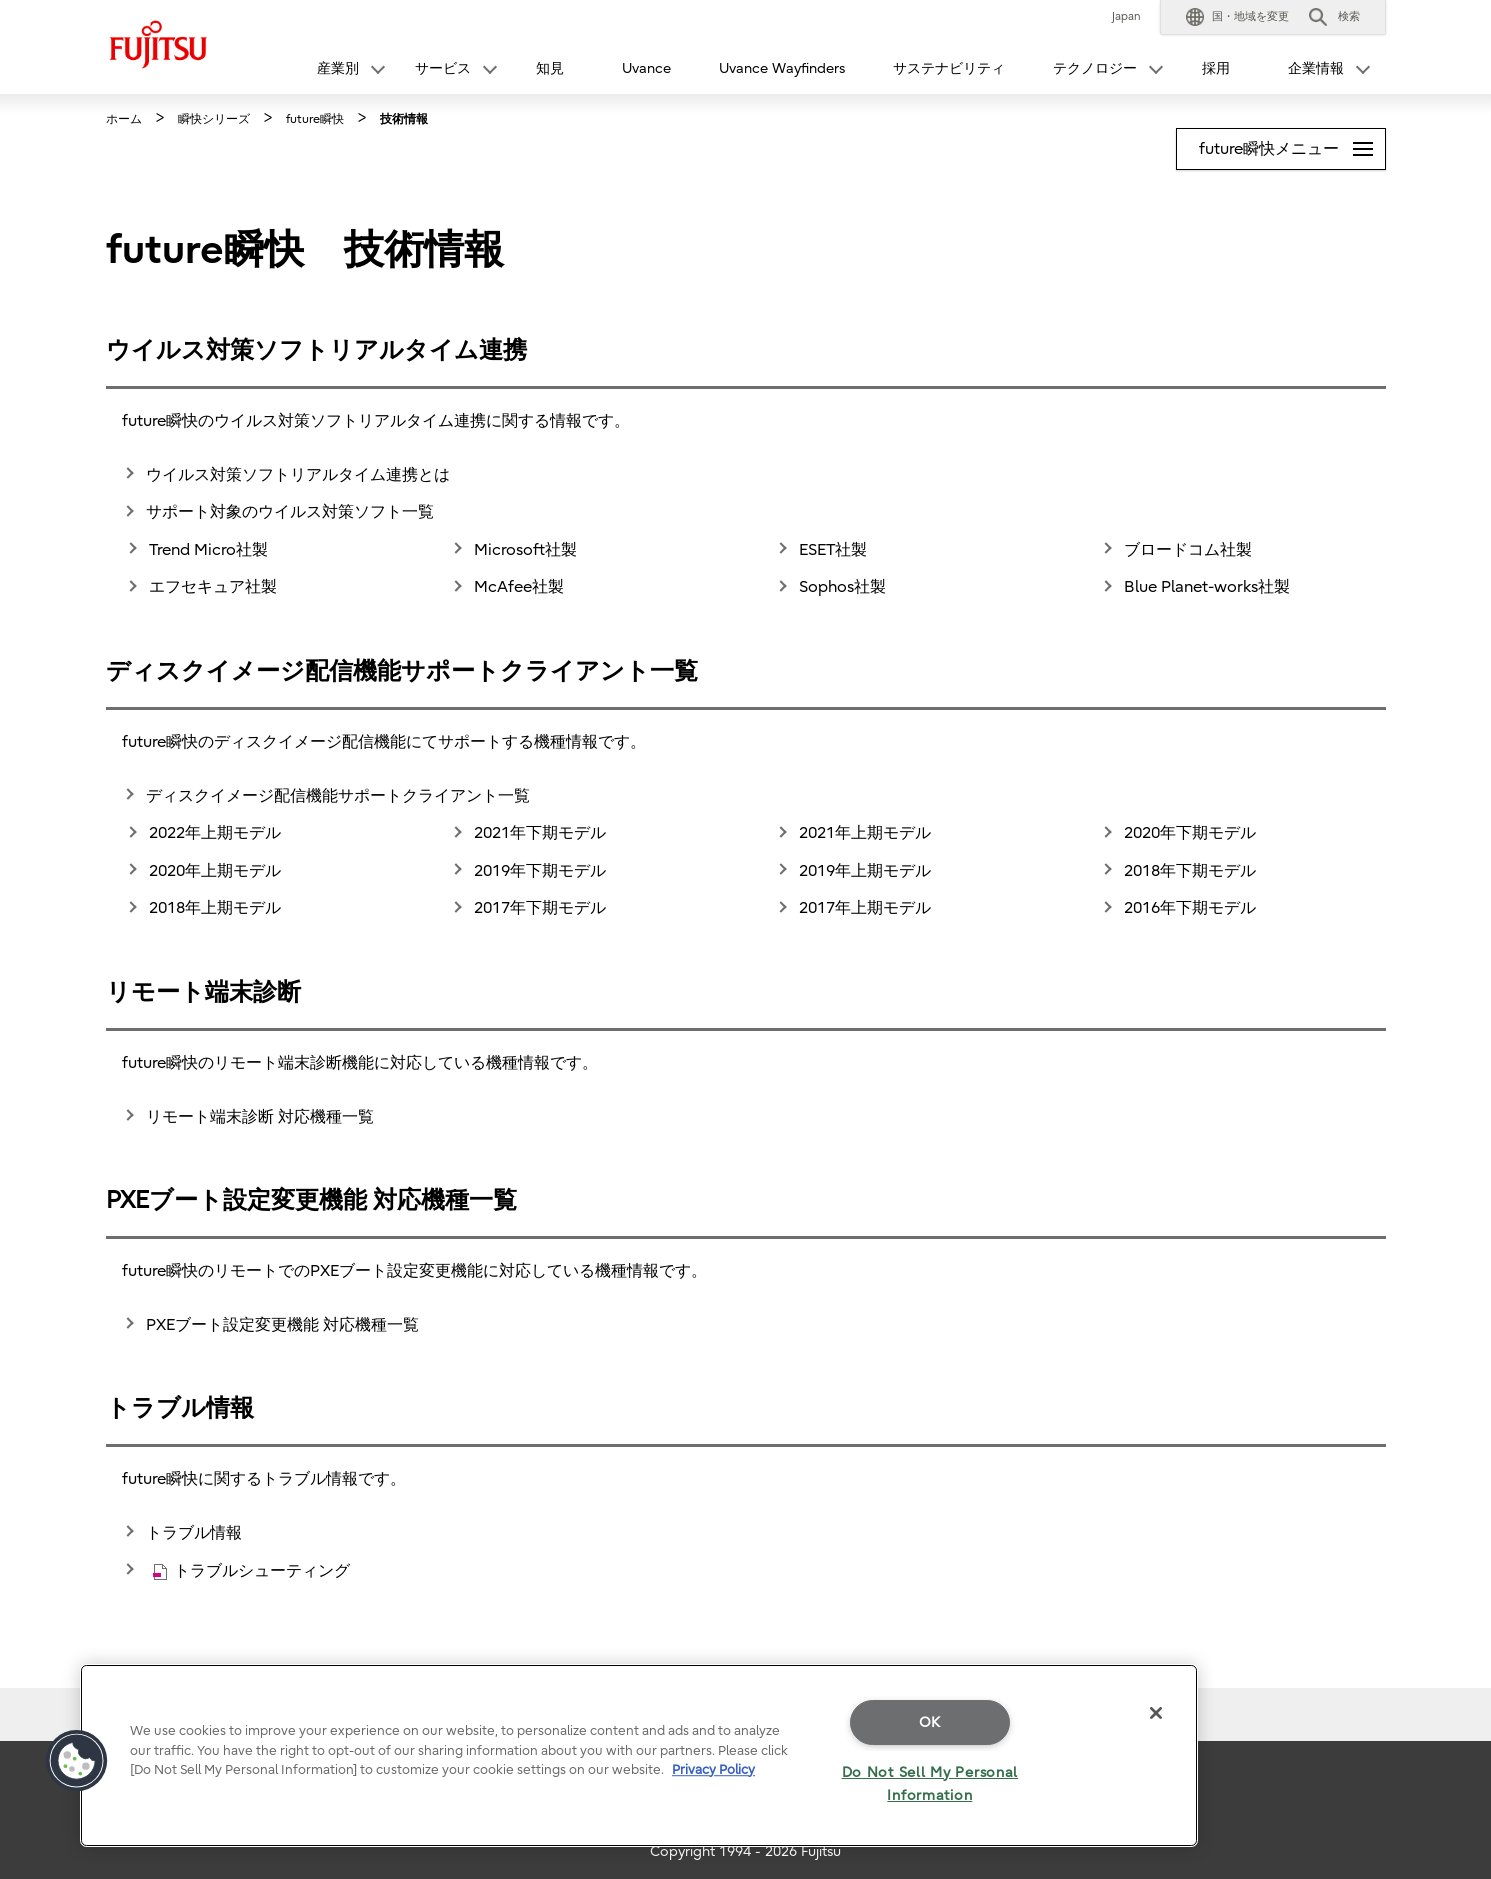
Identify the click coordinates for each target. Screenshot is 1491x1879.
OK (930, 1722)
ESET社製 (833, 550)
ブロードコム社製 (1188, 550)
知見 (550, 68)
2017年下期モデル (540, 908)
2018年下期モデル (1190, 871)
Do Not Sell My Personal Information (930, 1784)
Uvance (646, 68)
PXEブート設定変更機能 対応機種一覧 (282, 1325)
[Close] (1156, 1713)
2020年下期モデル (1190, 833)
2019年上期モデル (865, 871)
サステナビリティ (949, 68)
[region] (639, 1755)
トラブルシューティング (251, 1571)
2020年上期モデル (215, 871)
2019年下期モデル (540, 871)
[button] (1237, 17)
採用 (1216, 68)
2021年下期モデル (540, 833)
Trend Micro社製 (208, 550)
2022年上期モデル (215, 833)
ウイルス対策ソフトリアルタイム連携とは (298, 475)
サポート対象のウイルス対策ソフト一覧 (290, 512)
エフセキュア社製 (213, 587)
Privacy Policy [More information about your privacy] (713, 1769)
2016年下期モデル (1190, 908)
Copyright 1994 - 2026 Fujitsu (745, 1851)
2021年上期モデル (865, 833)
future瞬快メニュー (1292, 143)
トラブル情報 (194, 1533)
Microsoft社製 (525, 550)
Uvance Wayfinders (782, 68)
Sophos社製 (842, 587)
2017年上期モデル (865, 908)
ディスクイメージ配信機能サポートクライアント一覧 (338, 796)
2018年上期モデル (215, 908)
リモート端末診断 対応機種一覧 (260, 1117)
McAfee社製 (519, 587)
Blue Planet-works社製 (1207, 587)
